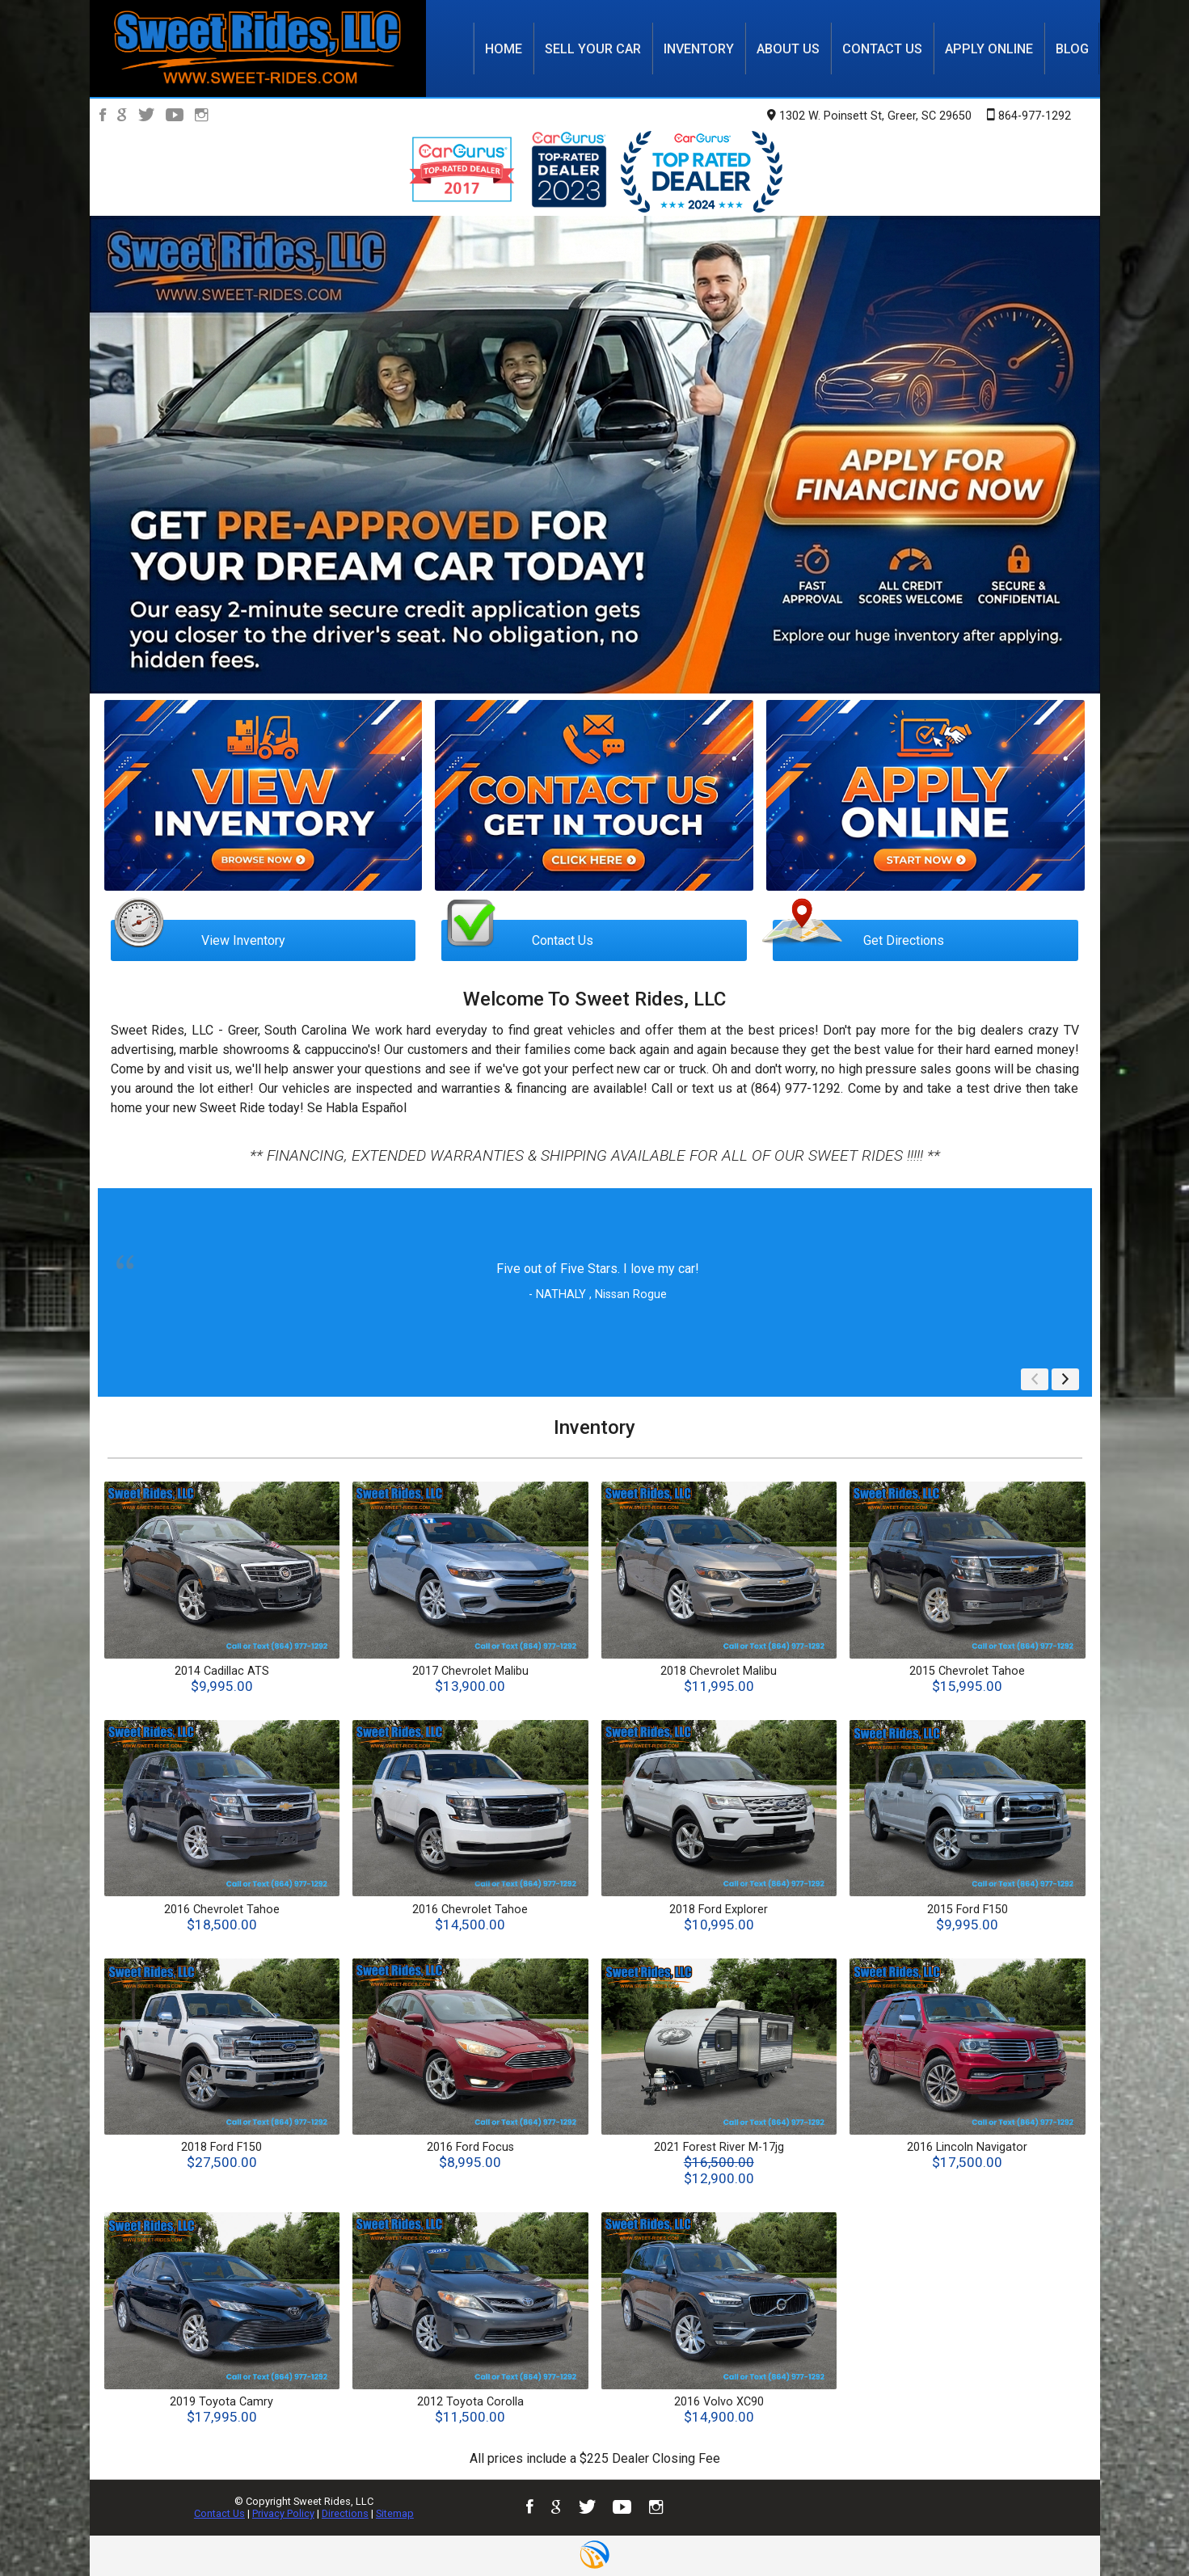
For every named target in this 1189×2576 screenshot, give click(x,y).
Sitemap (395, 2513)
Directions (345, 2513)
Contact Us (219, 2513)
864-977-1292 (1029, 115)
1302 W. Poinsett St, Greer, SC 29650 (869, 116)
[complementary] (1140, 2527)
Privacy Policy (283, 2513)
